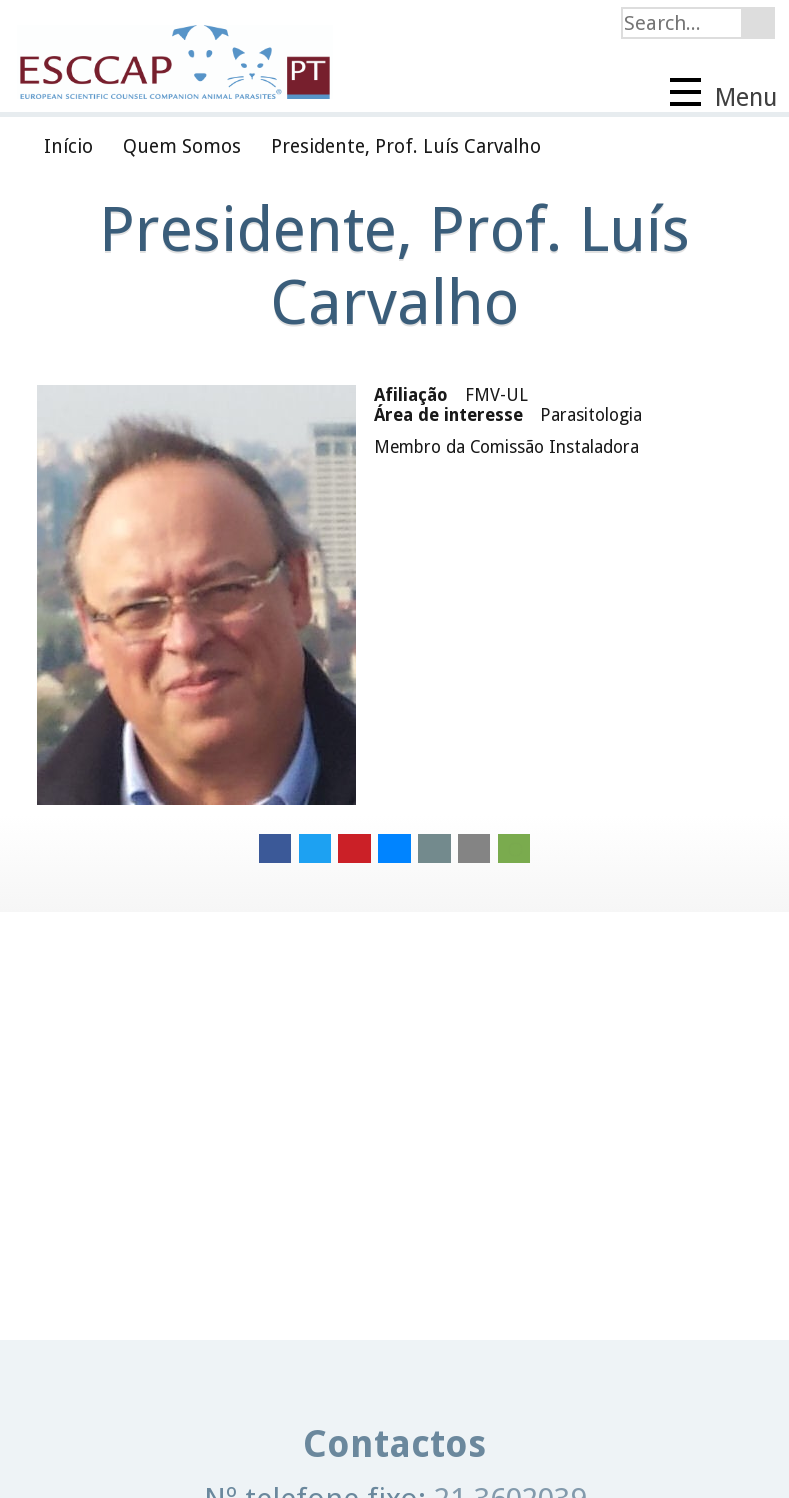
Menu (723, 95)
